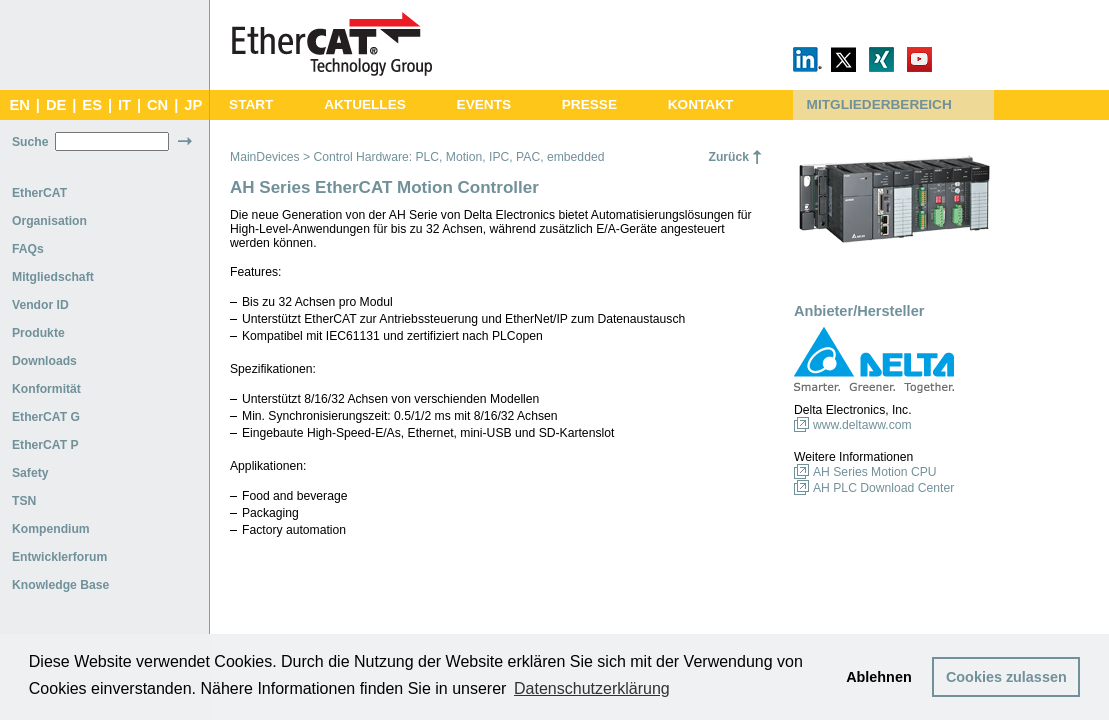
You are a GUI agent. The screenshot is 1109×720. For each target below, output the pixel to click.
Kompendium (51, 529)
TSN (24, 501)
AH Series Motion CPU (875, 472)
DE (56, 105)
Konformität (46, 389)
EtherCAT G (46, 417)
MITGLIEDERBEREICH (879, 104)
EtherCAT (39, 193)
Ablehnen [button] (879, 677)
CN (157, 105)
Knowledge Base (60, 585)
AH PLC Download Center (883, 488)
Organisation (49, 221)
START (251, 104)
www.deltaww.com (862, 425)
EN (19, 105)
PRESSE (589, 104)
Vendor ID (40, 305)
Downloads (44, 361)
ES (92, 105)
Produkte (38, 333)
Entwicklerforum (59, 557)
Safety (30, 473)
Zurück (728, 157)
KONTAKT (701, 104)
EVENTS (484, 104)
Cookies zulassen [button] (1006, 677)
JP (193, 105)
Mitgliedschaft (53, 277)
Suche (30, 142)
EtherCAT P (45, 445)
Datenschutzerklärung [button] (592, 688)
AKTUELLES (365, 104)
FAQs (28, 249)
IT (124, 105)
